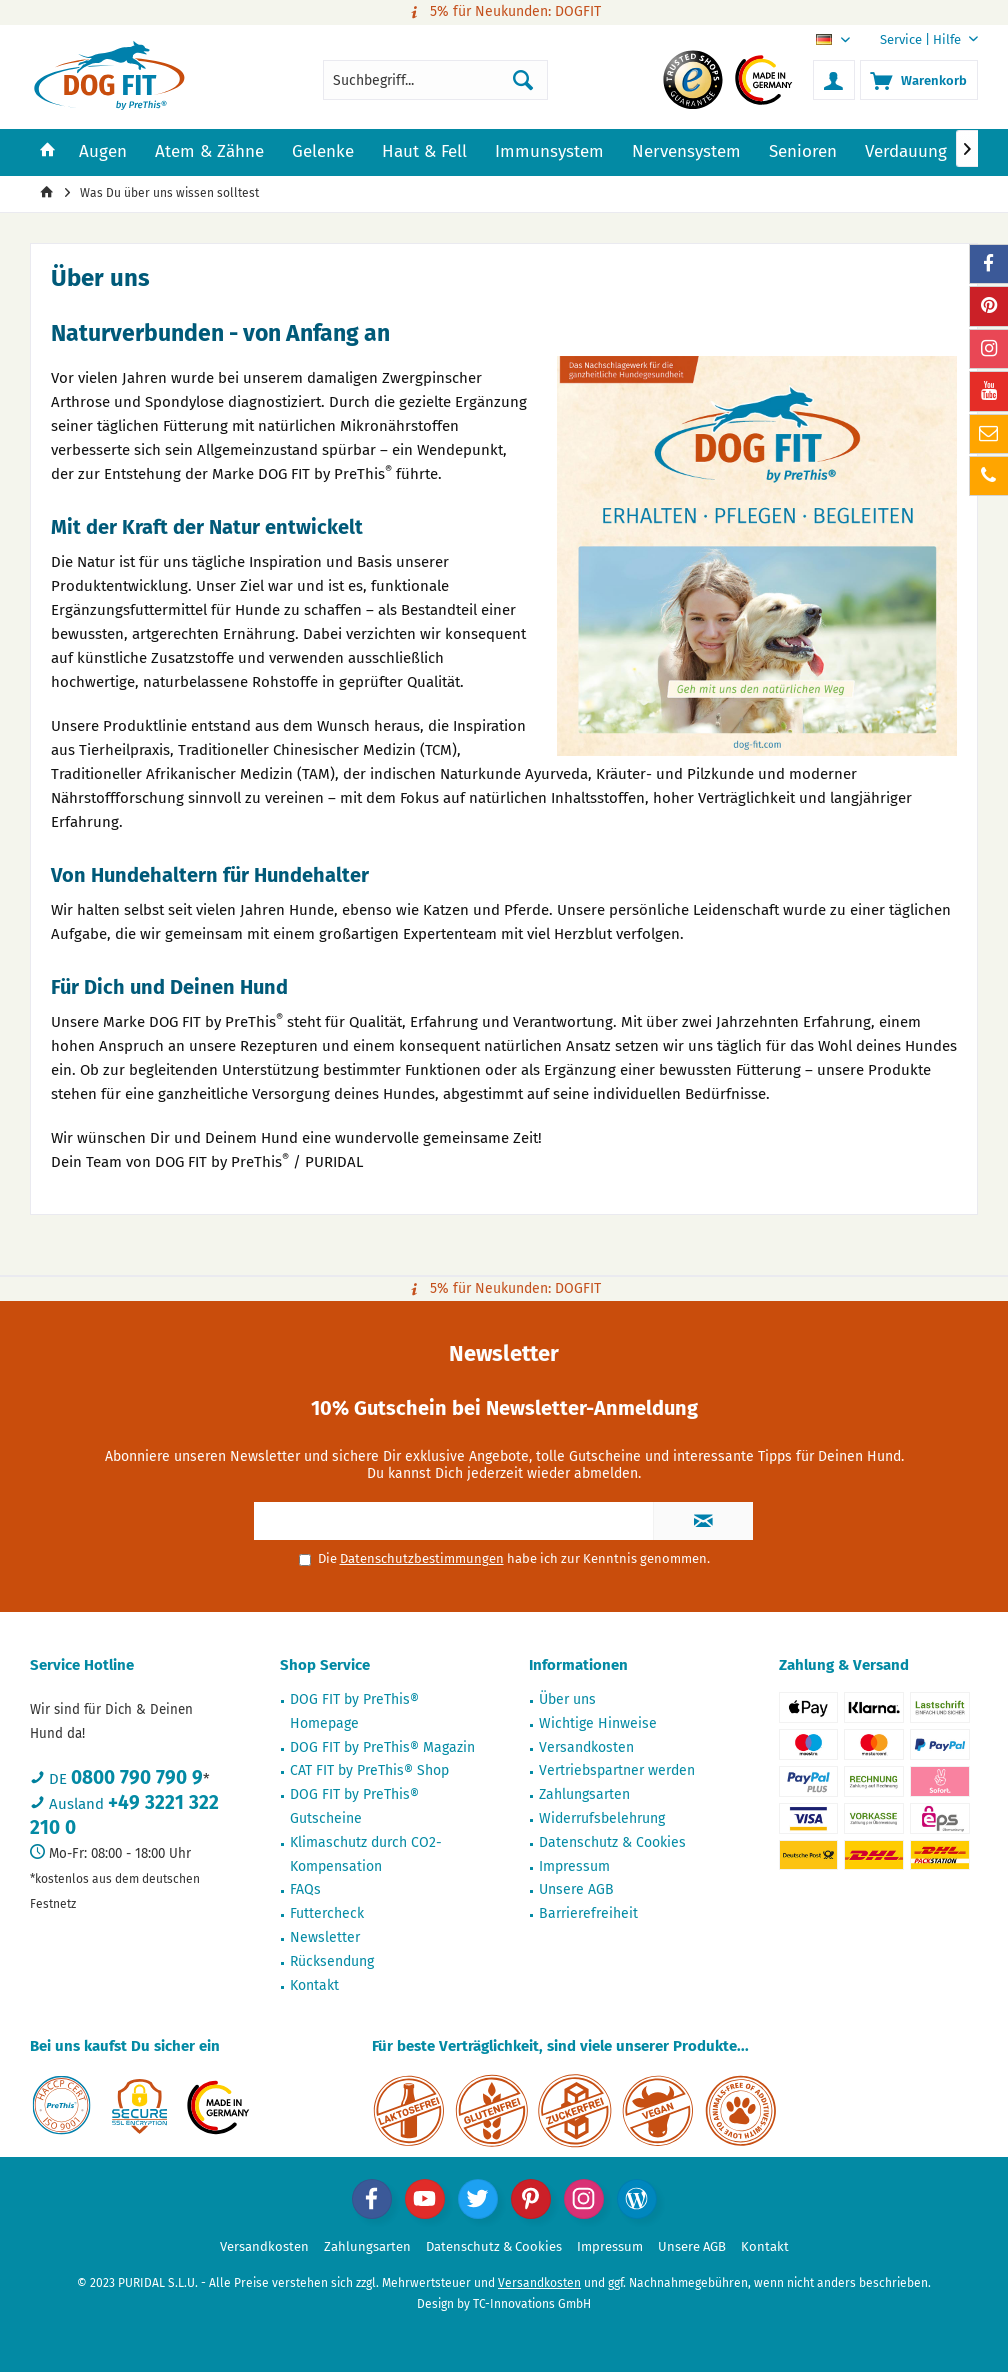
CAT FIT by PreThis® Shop (369, 1770)
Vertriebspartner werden (617, 1770)
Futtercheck (327, 1913)
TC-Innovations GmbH (532, 2304)
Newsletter (325, 1937)
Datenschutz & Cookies (612, 1842)
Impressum (574, 1866)
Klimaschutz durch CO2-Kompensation (366, 1854)
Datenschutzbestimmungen (422, 1558)
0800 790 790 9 (137, 1777)
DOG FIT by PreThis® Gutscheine (354, 1806)
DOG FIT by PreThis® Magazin (382, 1747)
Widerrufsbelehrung (602, 1818)
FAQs (305, 1889)
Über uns (567, 1699)
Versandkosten (586, 1747)
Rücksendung (332, 1961)
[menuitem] (921, 39)
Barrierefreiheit (588, 1913)
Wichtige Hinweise (598, 1723)
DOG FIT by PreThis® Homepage (354, 1711)
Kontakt (314, 1985)
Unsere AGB (576, 1889)
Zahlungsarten (584, 1794)
